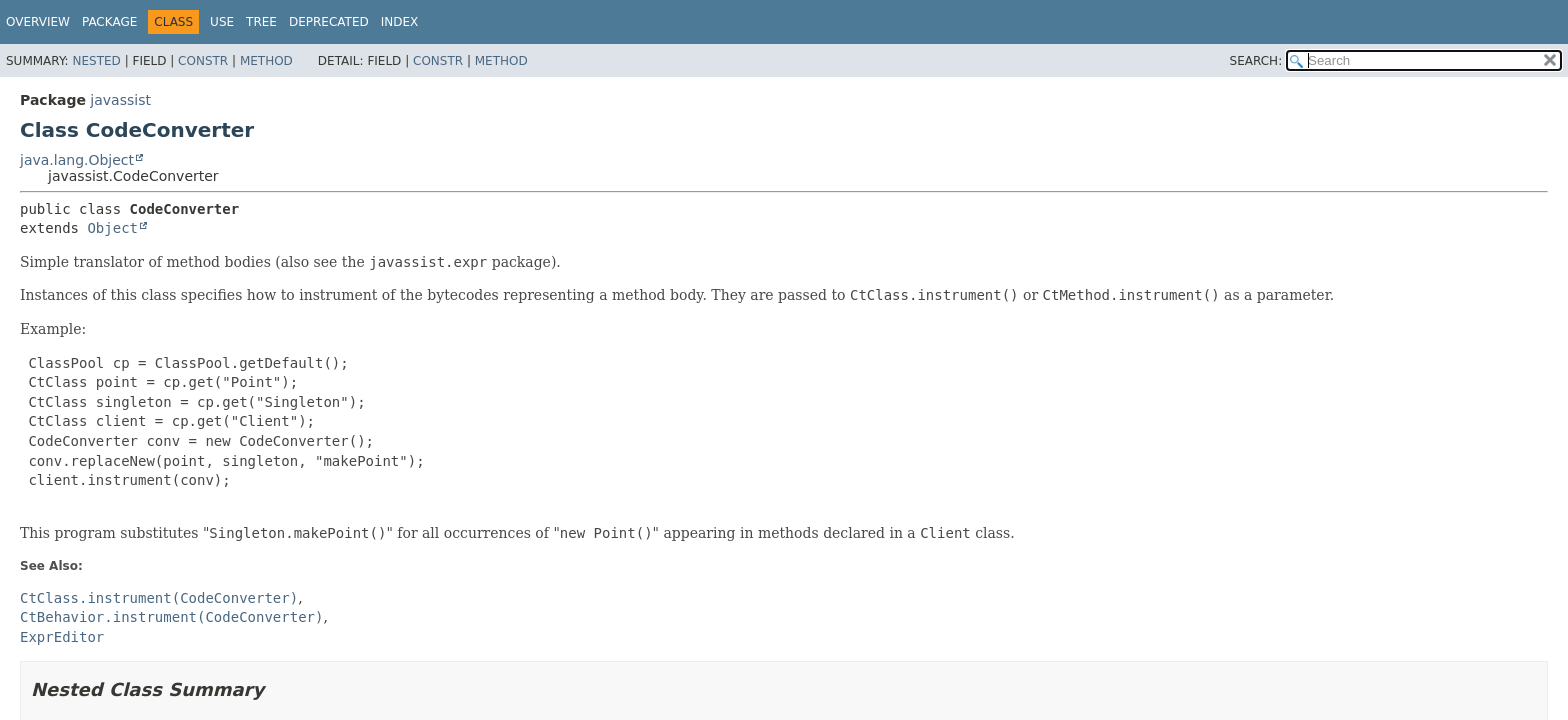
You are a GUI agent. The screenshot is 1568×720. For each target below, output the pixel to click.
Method (266, 61)
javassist (120, 100)
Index (400, 22)
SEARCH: (1256, 61)
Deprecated (329, 22)
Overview (38, 22)
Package (109, 22)
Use (222, 22)
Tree (261, 22)
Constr (203, 61)
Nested (96, 61)
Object (112, 228)
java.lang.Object (77, 160)
